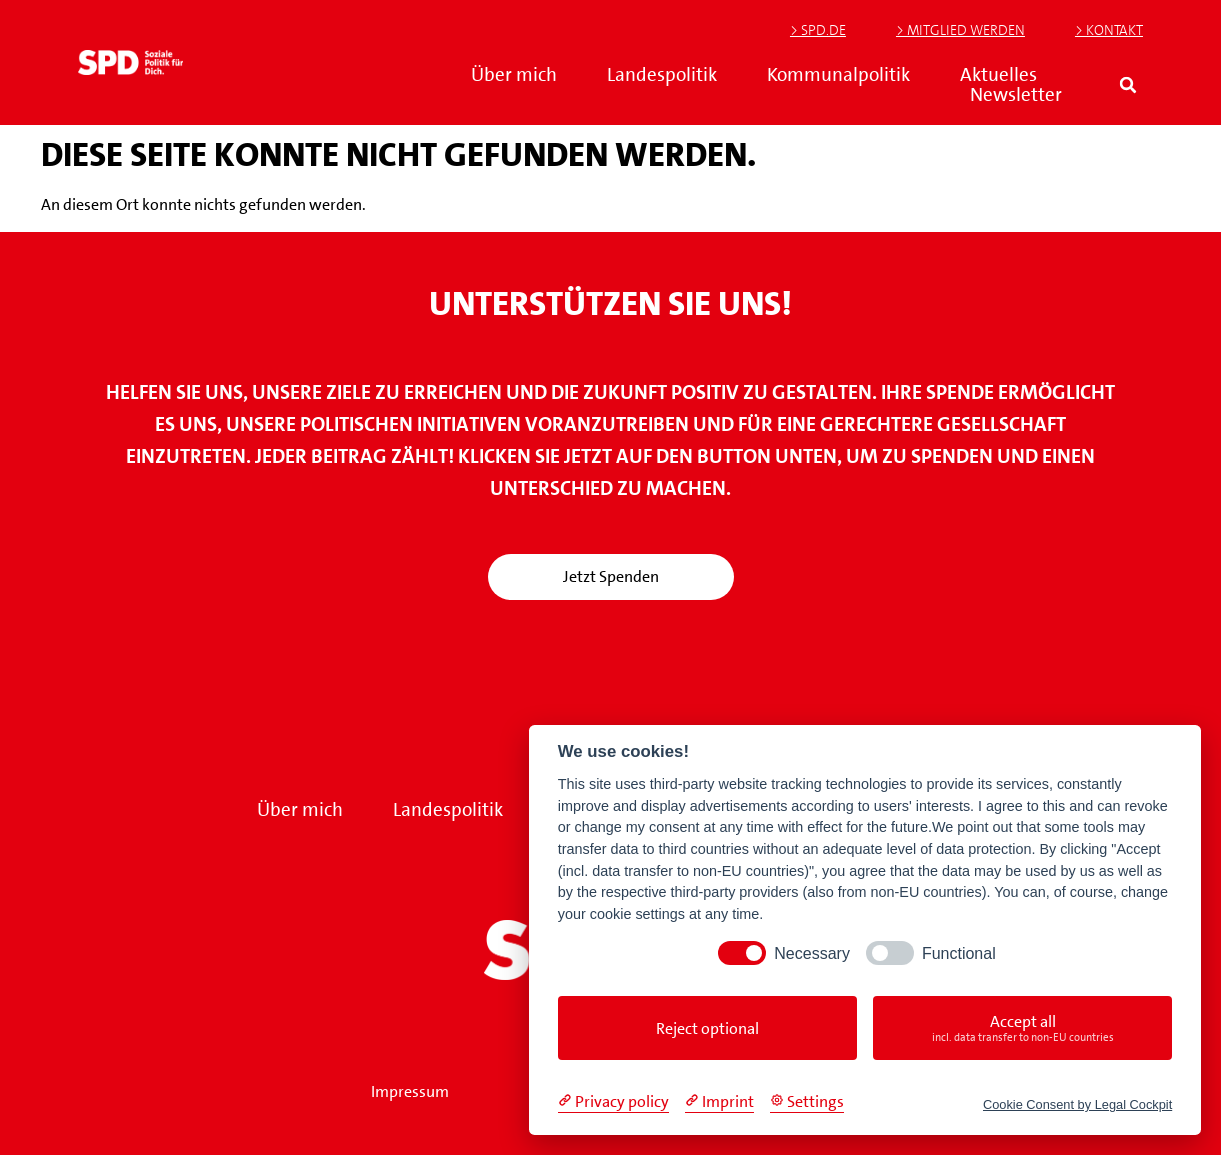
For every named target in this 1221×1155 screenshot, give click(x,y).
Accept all (1022, 1028)
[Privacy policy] (613, 1102)
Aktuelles (998, 75)
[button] (1128, 85)
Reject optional (707, 1028)
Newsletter (1016, 95)
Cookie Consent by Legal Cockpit (1077, 1104)
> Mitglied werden (960, 30)
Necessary (812, 953)
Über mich (514, 75)
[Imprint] (719, 1102)
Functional (959, 953)
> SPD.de (818, 30)
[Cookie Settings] (807, 1102)
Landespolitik (662, 75)
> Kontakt (1109, 30)
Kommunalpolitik (838, 75)
